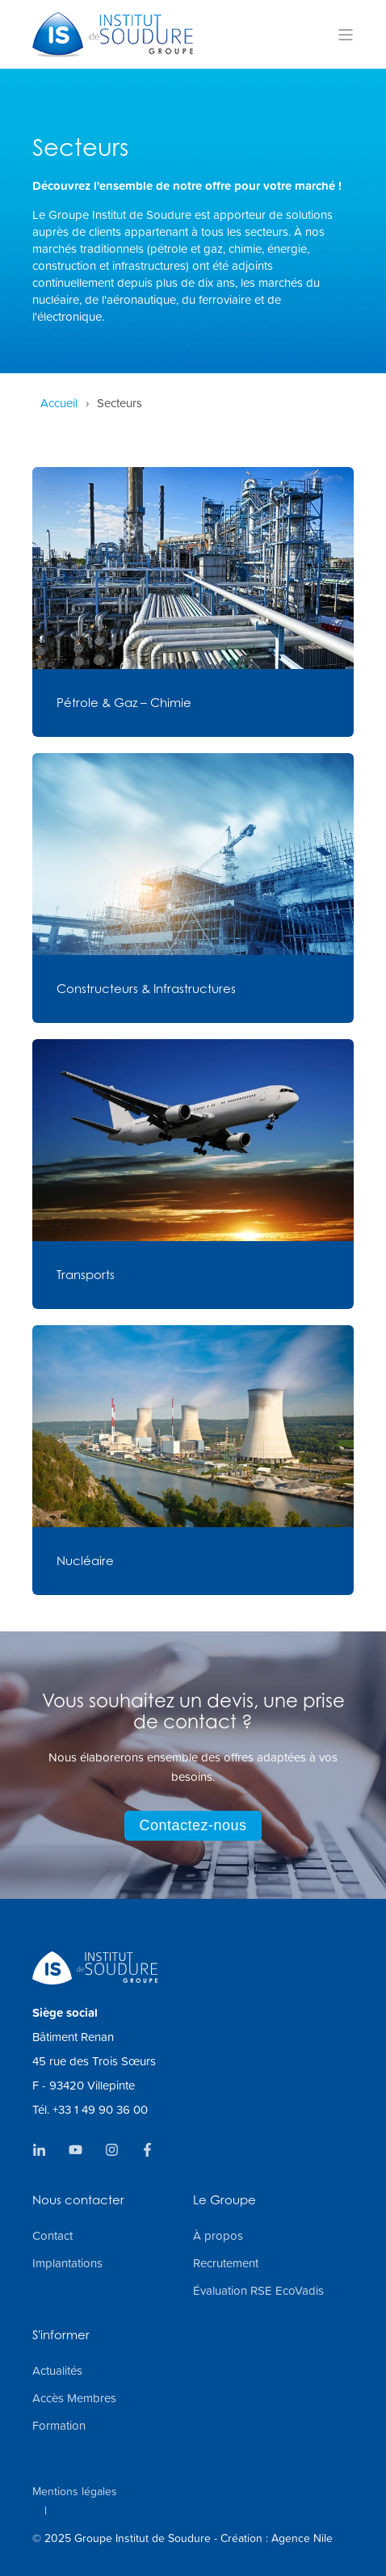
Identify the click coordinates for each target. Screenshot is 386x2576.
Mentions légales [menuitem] (74, 2491)
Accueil (59, 403)
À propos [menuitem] (218, 2236)
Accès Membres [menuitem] (74, 2398)
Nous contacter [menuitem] (78, 2201)
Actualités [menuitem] (57, 2371)
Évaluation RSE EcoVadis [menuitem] (258, 2291)
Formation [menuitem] (59, 2426)
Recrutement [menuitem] (225, 2263)
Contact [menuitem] (52, 2236)
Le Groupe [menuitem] (224, 2201)
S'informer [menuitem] (61, 2335)
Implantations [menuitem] (67, 2263)
